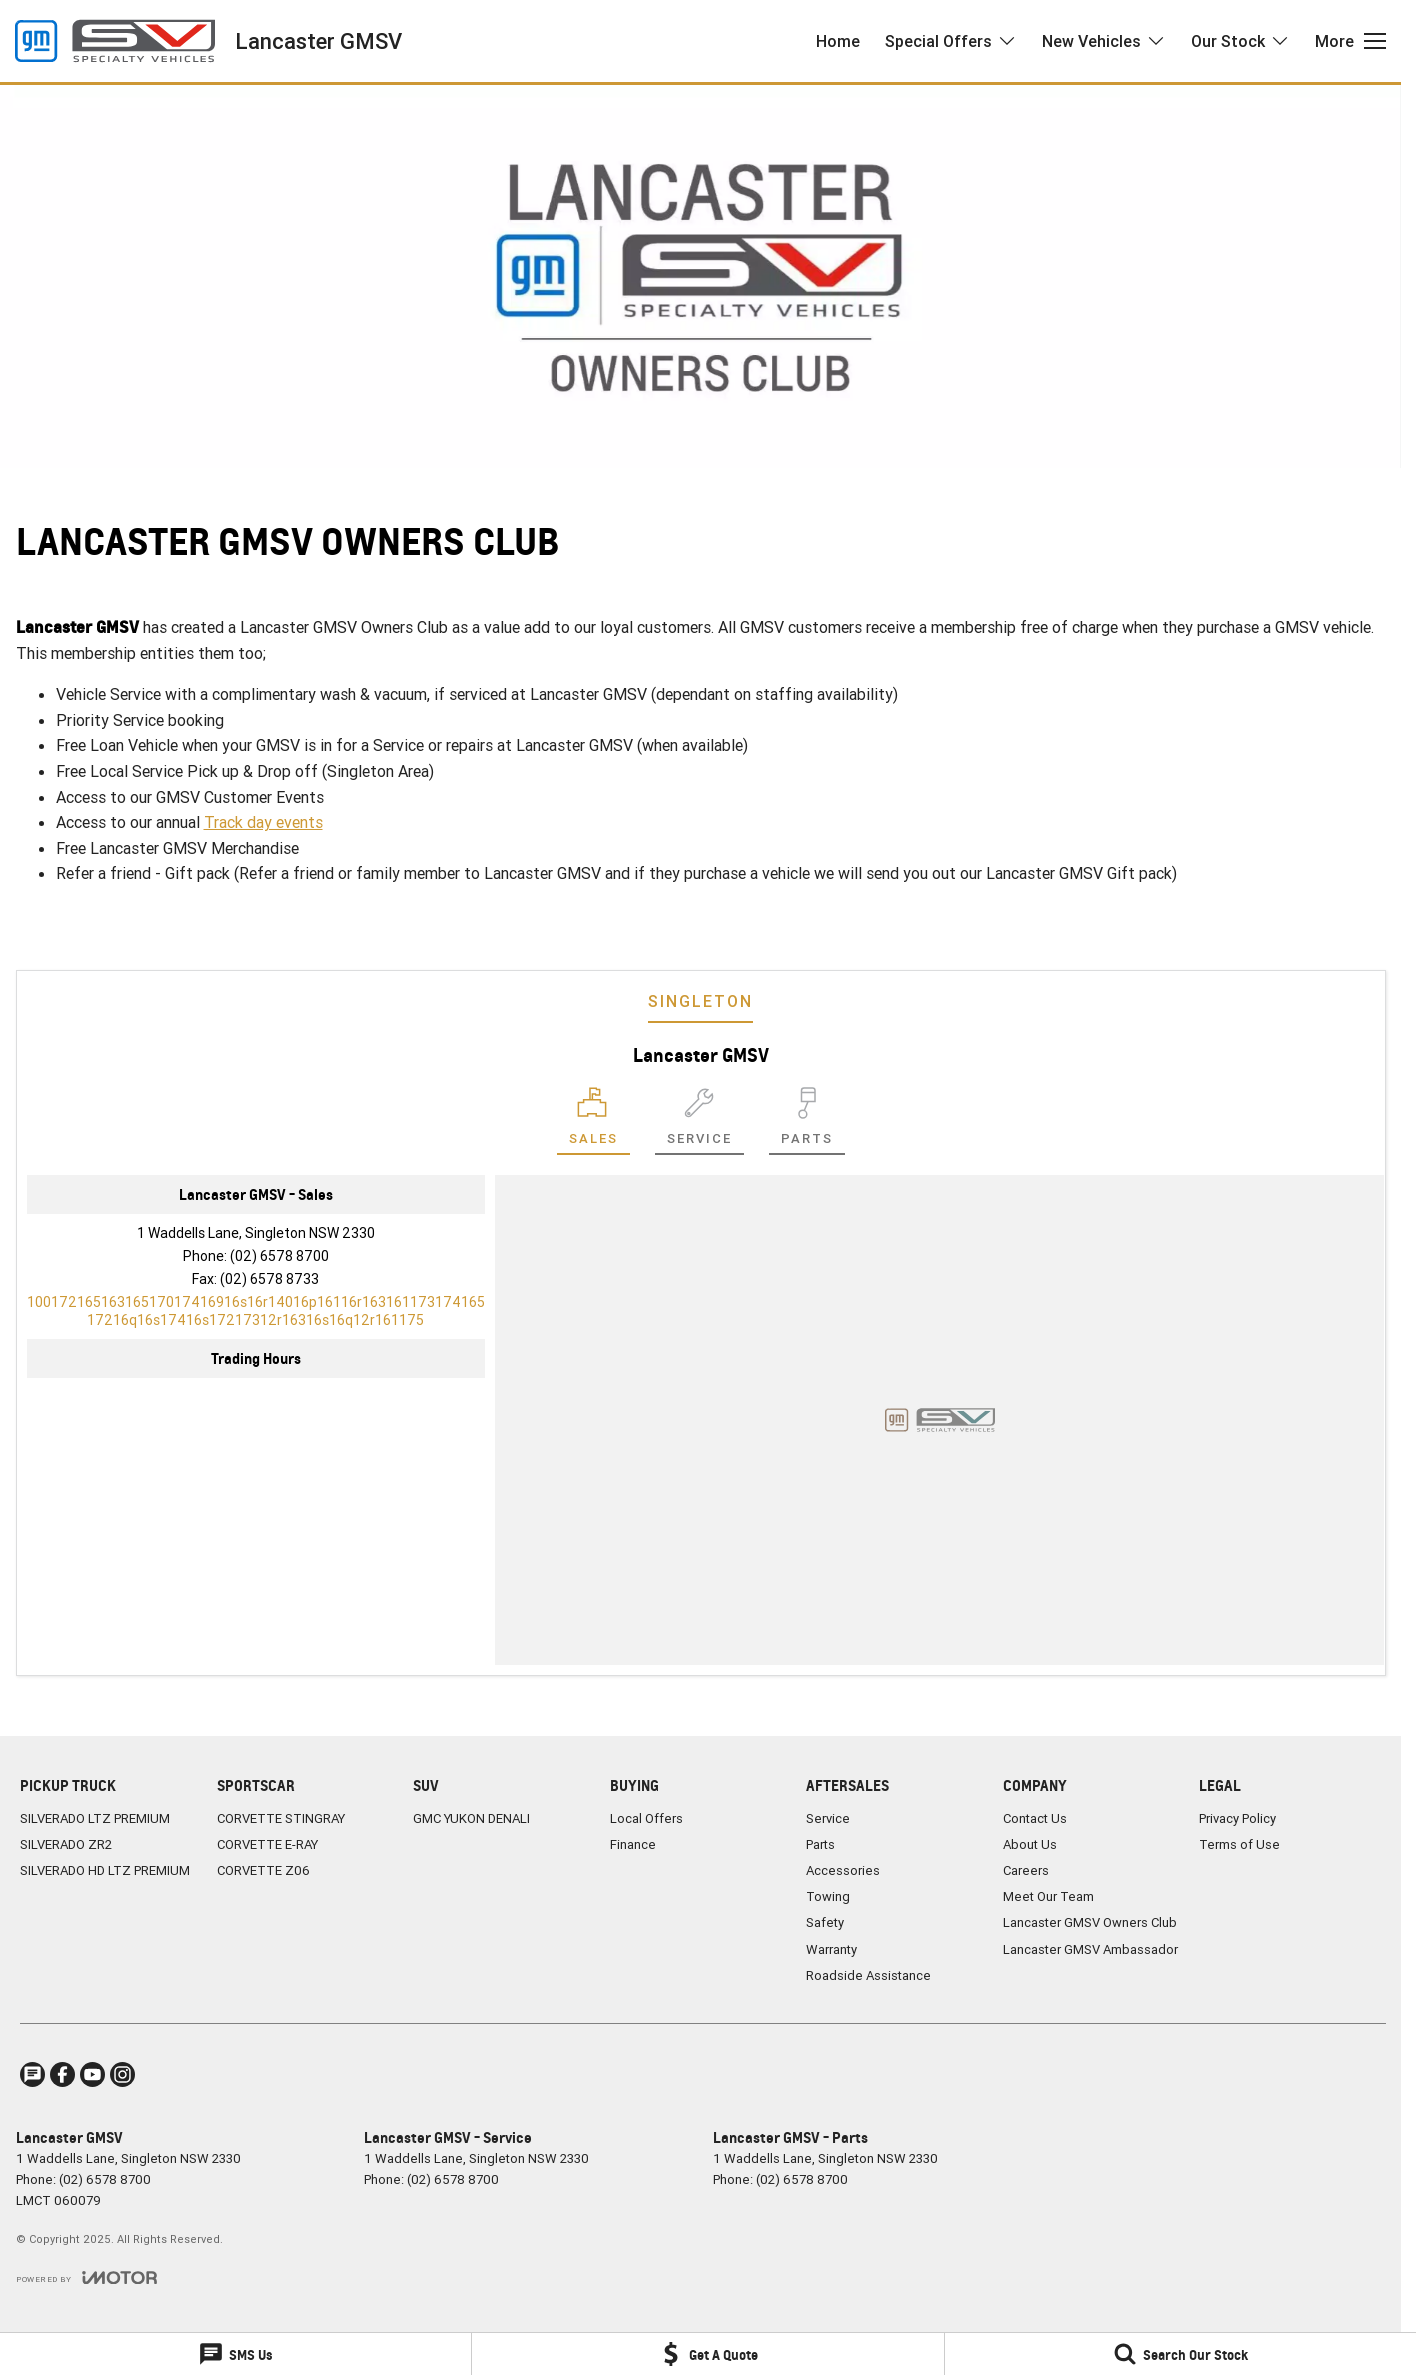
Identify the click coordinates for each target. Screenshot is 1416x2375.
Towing (828, 1896)
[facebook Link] (62, 2074)
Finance (633, 1844)
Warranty (831, 1949)
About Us (1030, 1844)
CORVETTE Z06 (263, 1870)
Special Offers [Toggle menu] (951, 41)
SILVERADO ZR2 (66, 1844)
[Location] (593, 1121)
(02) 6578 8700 (279, 1256)
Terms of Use (1239, 1844)
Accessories (843, 1870)
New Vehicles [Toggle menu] (1104, 41)
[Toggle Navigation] (1350, 41)
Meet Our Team (1048, 1896)
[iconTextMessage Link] (32, 2074)
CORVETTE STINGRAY (281, 1818)
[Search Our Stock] (1180, 2354)
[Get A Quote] (707, 2354)
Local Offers (646, 1818)
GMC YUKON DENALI (471, 1818)
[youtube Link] (92, 2074)
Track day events (263, 822)
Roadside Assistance (868, 1975)
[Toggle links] (86, 2277)
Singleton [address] (700, 1001)
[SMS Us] (235, 2354)
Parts (820, 1844)
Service (828, 1818)
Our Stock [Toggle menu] (1240, 41)
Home (838, 41)
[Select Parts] (807, 1121)
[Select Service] (699, 1121)
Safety (825, 1922)
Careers (1026, 1870)
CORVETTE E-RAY (267, 1844)
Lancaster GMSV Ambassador (1090, 1949)
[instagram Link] (122, 2074)
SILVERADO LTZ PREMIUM (95, 1818)
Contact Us (1035, 1818)
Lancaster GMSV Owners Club (1090, 1922)
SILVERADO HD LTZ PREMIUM (105, 1870)
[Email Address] (256, 1311)
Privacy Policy (1237, 1818)
